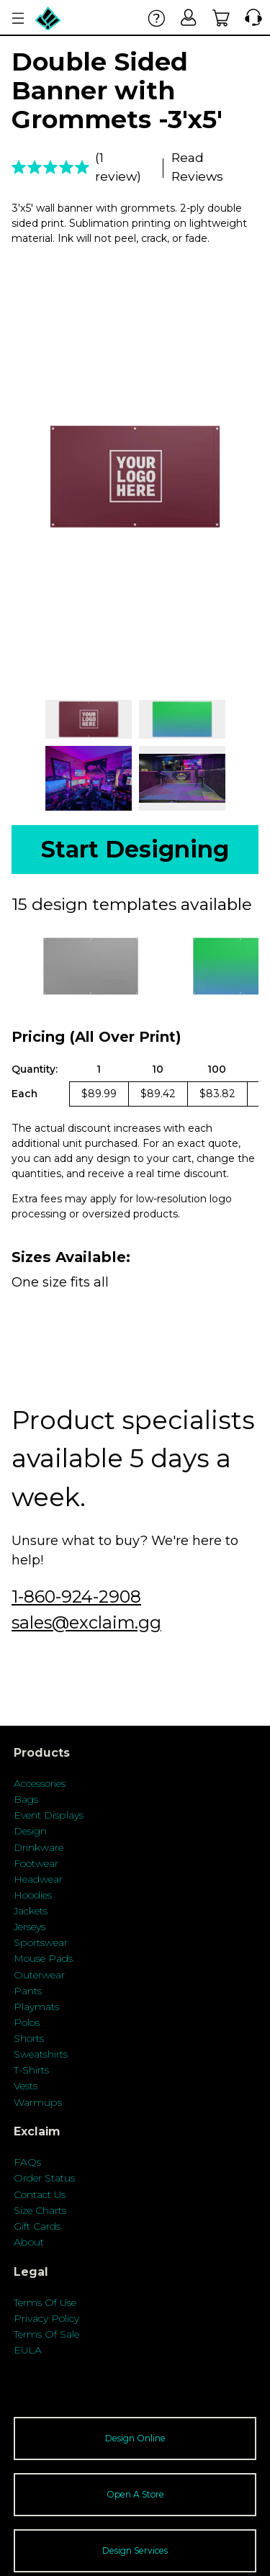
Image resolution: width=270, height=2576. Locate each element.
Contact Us (40, 2194)
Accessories (40, 1783)
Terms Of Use (45, 2302)
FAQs (27, 2162)
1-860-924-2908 (76, 1596)
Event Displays (49, 1815)
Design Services (135, 2550)
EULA (28, 2349)
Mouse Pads (43, 1958)
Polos (27, 2022)
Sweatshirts (41, 2054)
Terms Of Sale (46, 2334)
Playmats (36, 2006)
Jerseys (29, 1926)
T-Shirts (31, 2069)
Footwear (36, 1863)
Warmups (38, 2102)
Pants (28, 1990)
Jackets (31, 1910)
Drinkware (38, 1847)
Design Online (135, 2438)
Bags (26, 1799)
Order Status (44, 2177)
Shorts (29, 2038)
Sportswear (41, 1942)
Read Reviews (197, 167)
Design (30, 1830)
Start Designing (135, 849)
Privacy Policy (46, 2318)
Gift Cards (37, 2226)
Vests (25, 2085)
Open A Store (135, 2494)
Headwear (38, 1879)
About (29, 2241)
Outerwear (39, 1974)
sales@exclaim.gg (86, 1622)
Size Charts (40, 2210)
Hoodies (33, 1894)
